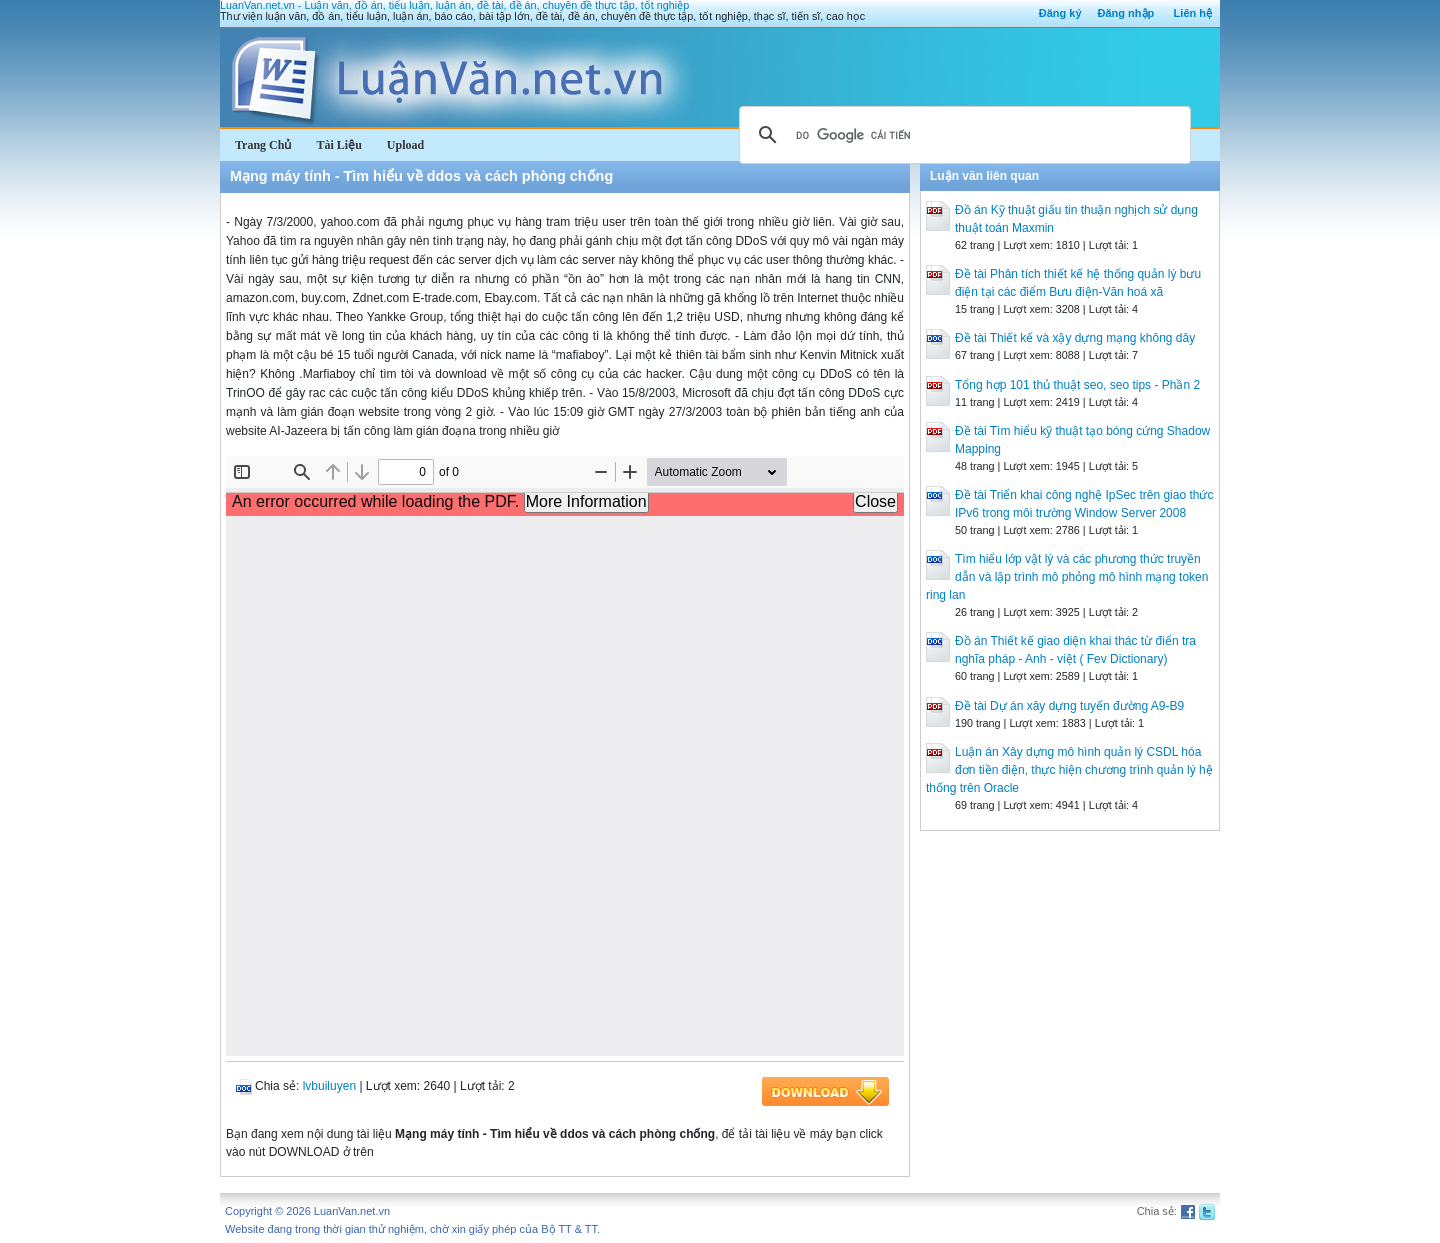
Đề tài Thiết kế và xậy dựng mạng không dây (1075, 338)
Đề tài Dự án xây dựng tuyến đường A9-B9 (1069, 706)
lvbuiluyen (329, 1086)
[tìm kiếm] (962, 135)
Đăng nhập (1126, 13)
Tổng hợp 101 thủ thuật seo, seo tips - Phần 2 (1077, 385)
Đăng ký (1060, 13)
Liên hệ (1193, 13)
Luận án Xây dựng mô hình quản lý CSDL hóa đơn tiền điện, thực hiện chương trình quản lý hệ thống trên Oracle (1069, 770)
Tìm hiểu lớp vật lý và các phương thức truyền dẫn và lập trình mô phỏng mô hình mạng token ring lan (1067, 577)
